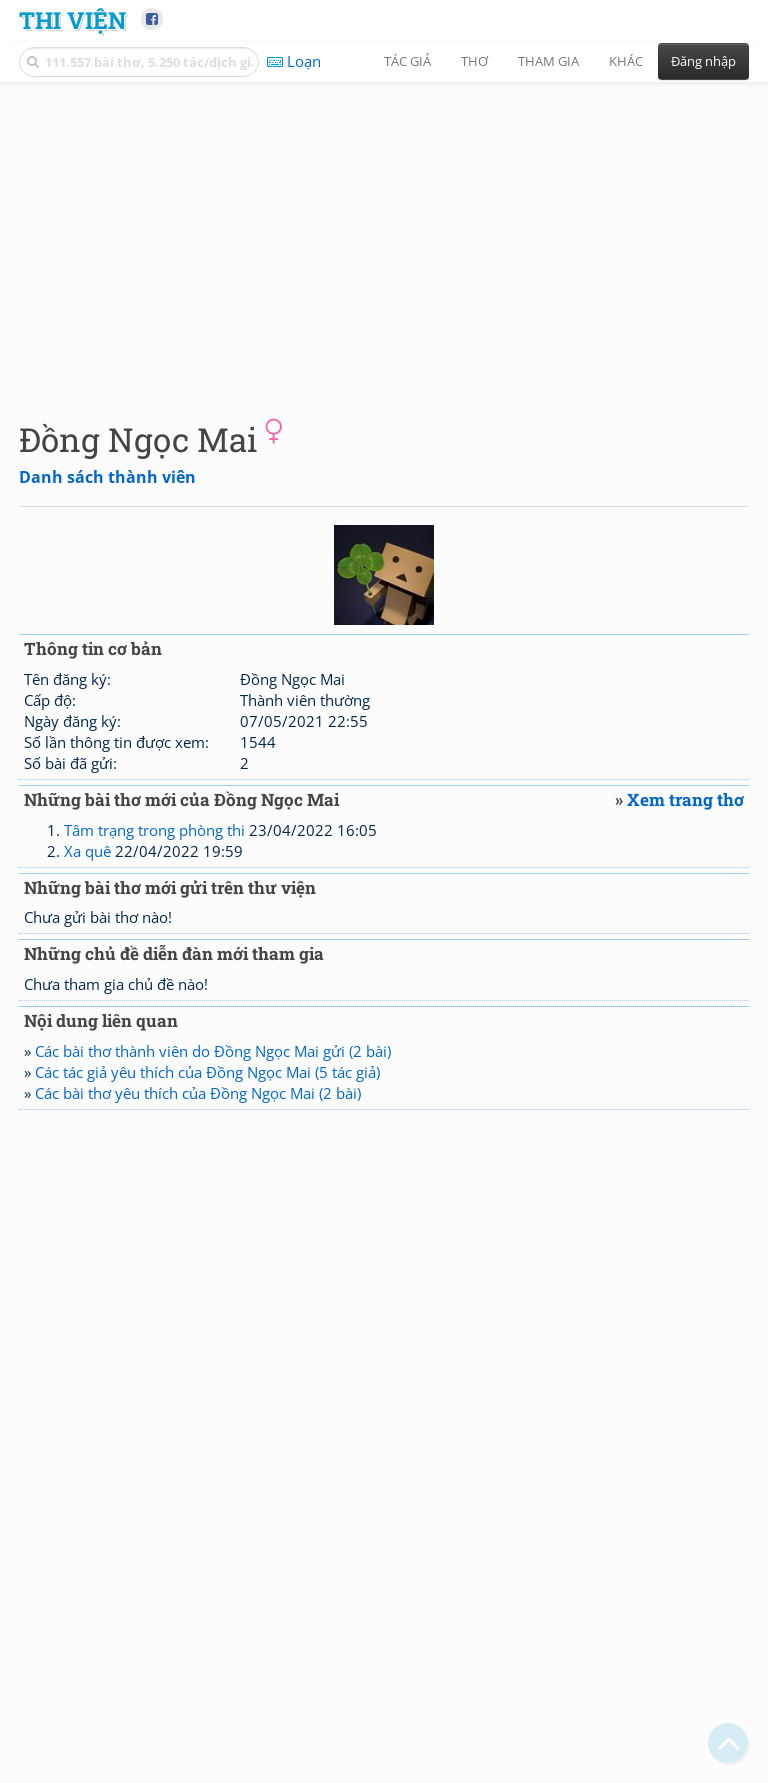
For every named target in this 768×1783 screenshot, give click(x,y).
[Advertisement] (384, 235)
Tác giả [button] (407, 61)
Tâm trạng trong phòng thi (154, 830)
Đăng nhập (703, 61)
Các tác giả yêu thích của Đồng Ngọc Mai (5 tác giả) (207, 1072)
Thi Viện (72, 19)
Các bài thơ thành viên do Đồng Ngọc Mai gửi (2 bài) (213, 1051)
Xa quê (87, 851)
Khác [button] (626, 61)
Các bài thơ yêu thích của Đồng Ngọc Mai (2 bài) (198, 1093)
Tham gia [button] (548, 61)
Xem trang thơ (685, 799)
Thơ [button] (474, 61)
